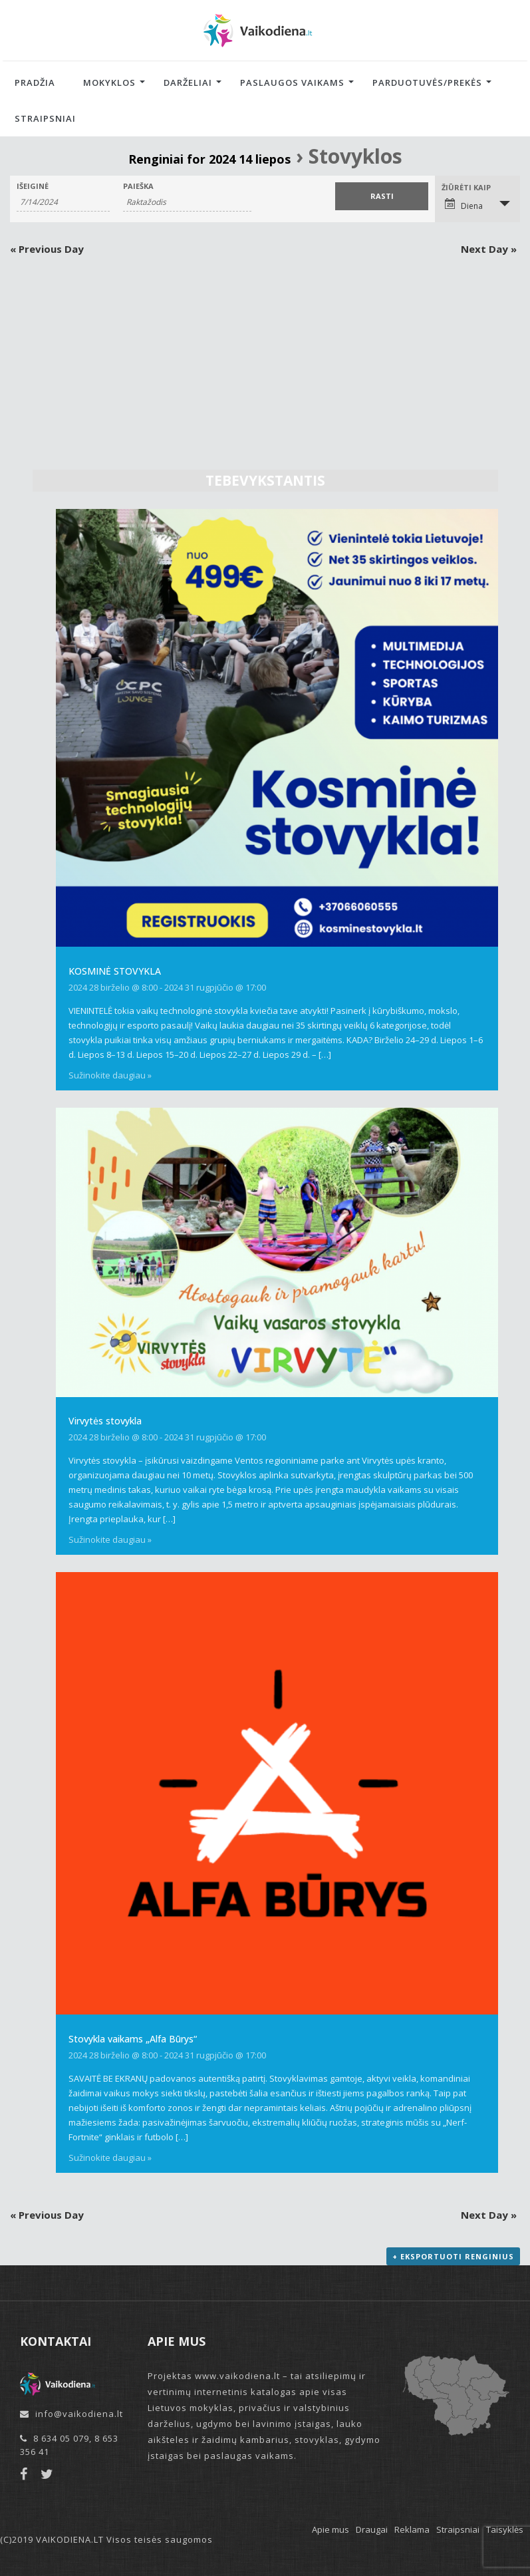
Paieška (138, 186)
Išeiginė (33, 186)
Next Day (489, 248)
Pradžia (35, 82)
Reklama (412, 2529)
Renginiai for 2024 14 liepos (209, 159)
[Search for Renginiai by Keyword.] (187, 202)
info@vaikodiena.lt (79, 2414)
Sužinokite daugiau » (110, 1075)
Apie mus (330, 2529)
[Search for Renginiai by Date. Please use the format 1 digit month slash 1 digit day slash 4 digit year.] (63, 202)
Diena (464, 205)
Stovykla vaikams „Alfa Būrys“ (132, 2038)
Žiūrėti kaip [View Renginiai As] (466, 187)
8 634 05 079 (61, 2438)
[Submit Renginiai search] (381, 196)
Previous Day (47, 248)
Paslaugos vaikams (292, 82)
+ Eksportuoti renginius (453, 2256)
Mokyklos (109, 82)
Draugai (372, 2529)
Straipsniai (45, 118)
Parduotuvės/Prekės (427, 82)
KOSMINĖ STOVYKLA (114, 971)
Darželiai (188, 82)
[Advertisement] (265, 355)
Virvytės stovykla (105, 1420)
